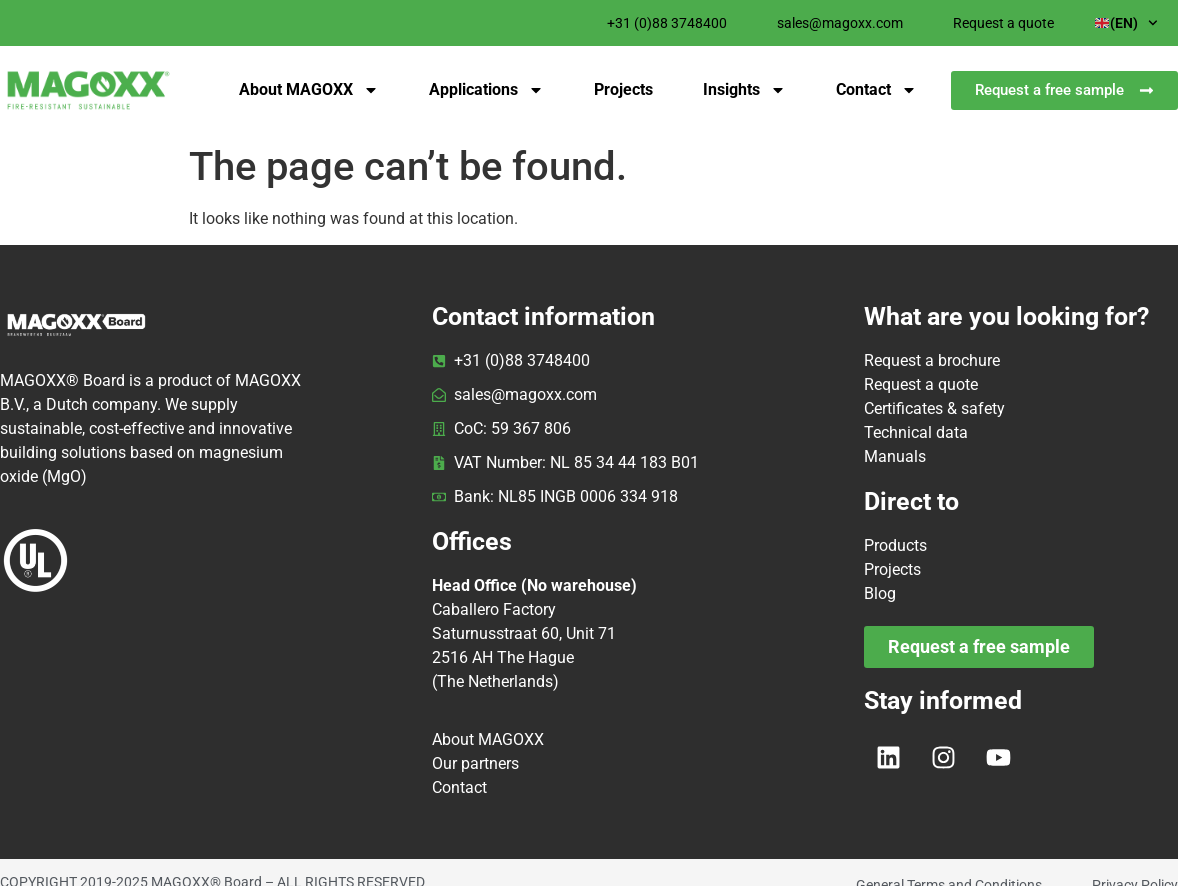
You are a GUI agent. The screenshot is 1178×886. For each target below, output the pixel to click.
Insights (744, 90)
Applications (486, 90)
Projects (623, 89)
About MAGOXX (309, 90)
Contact (876, 90)
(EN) (1126, 23)
